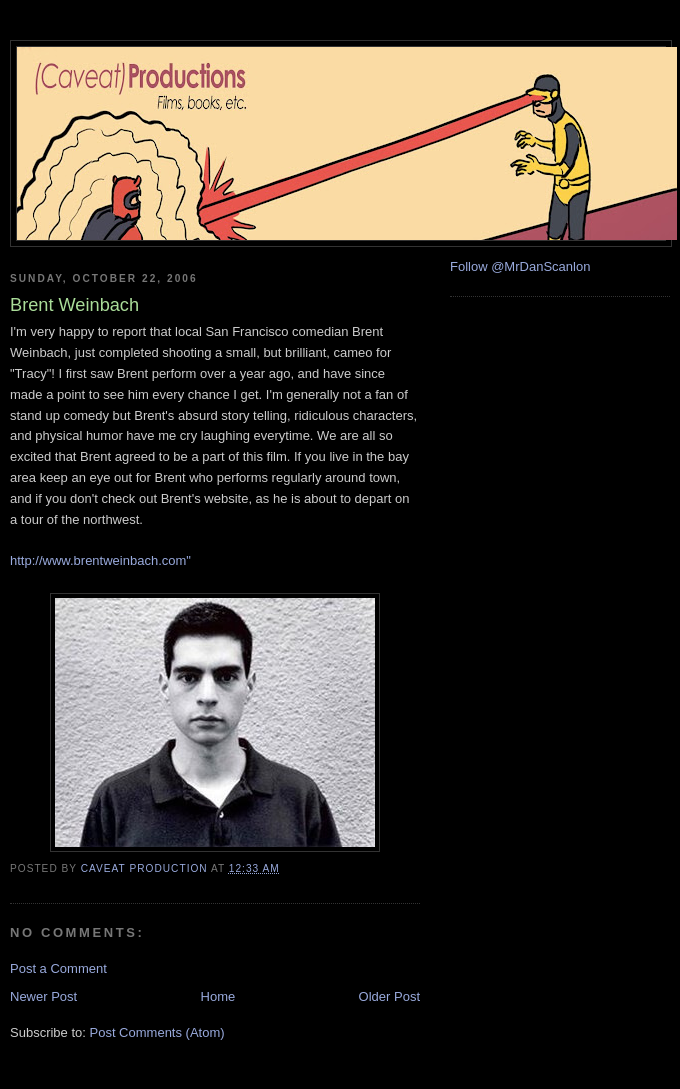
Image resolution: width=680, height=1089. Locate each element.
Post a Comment (58, 968)
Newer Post (43, 996)
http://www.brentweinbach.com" (100, 560)
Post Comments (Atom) (157, 1032)
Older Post (389, 996)
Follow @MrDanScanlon (520, 266)
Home (218, 996)
